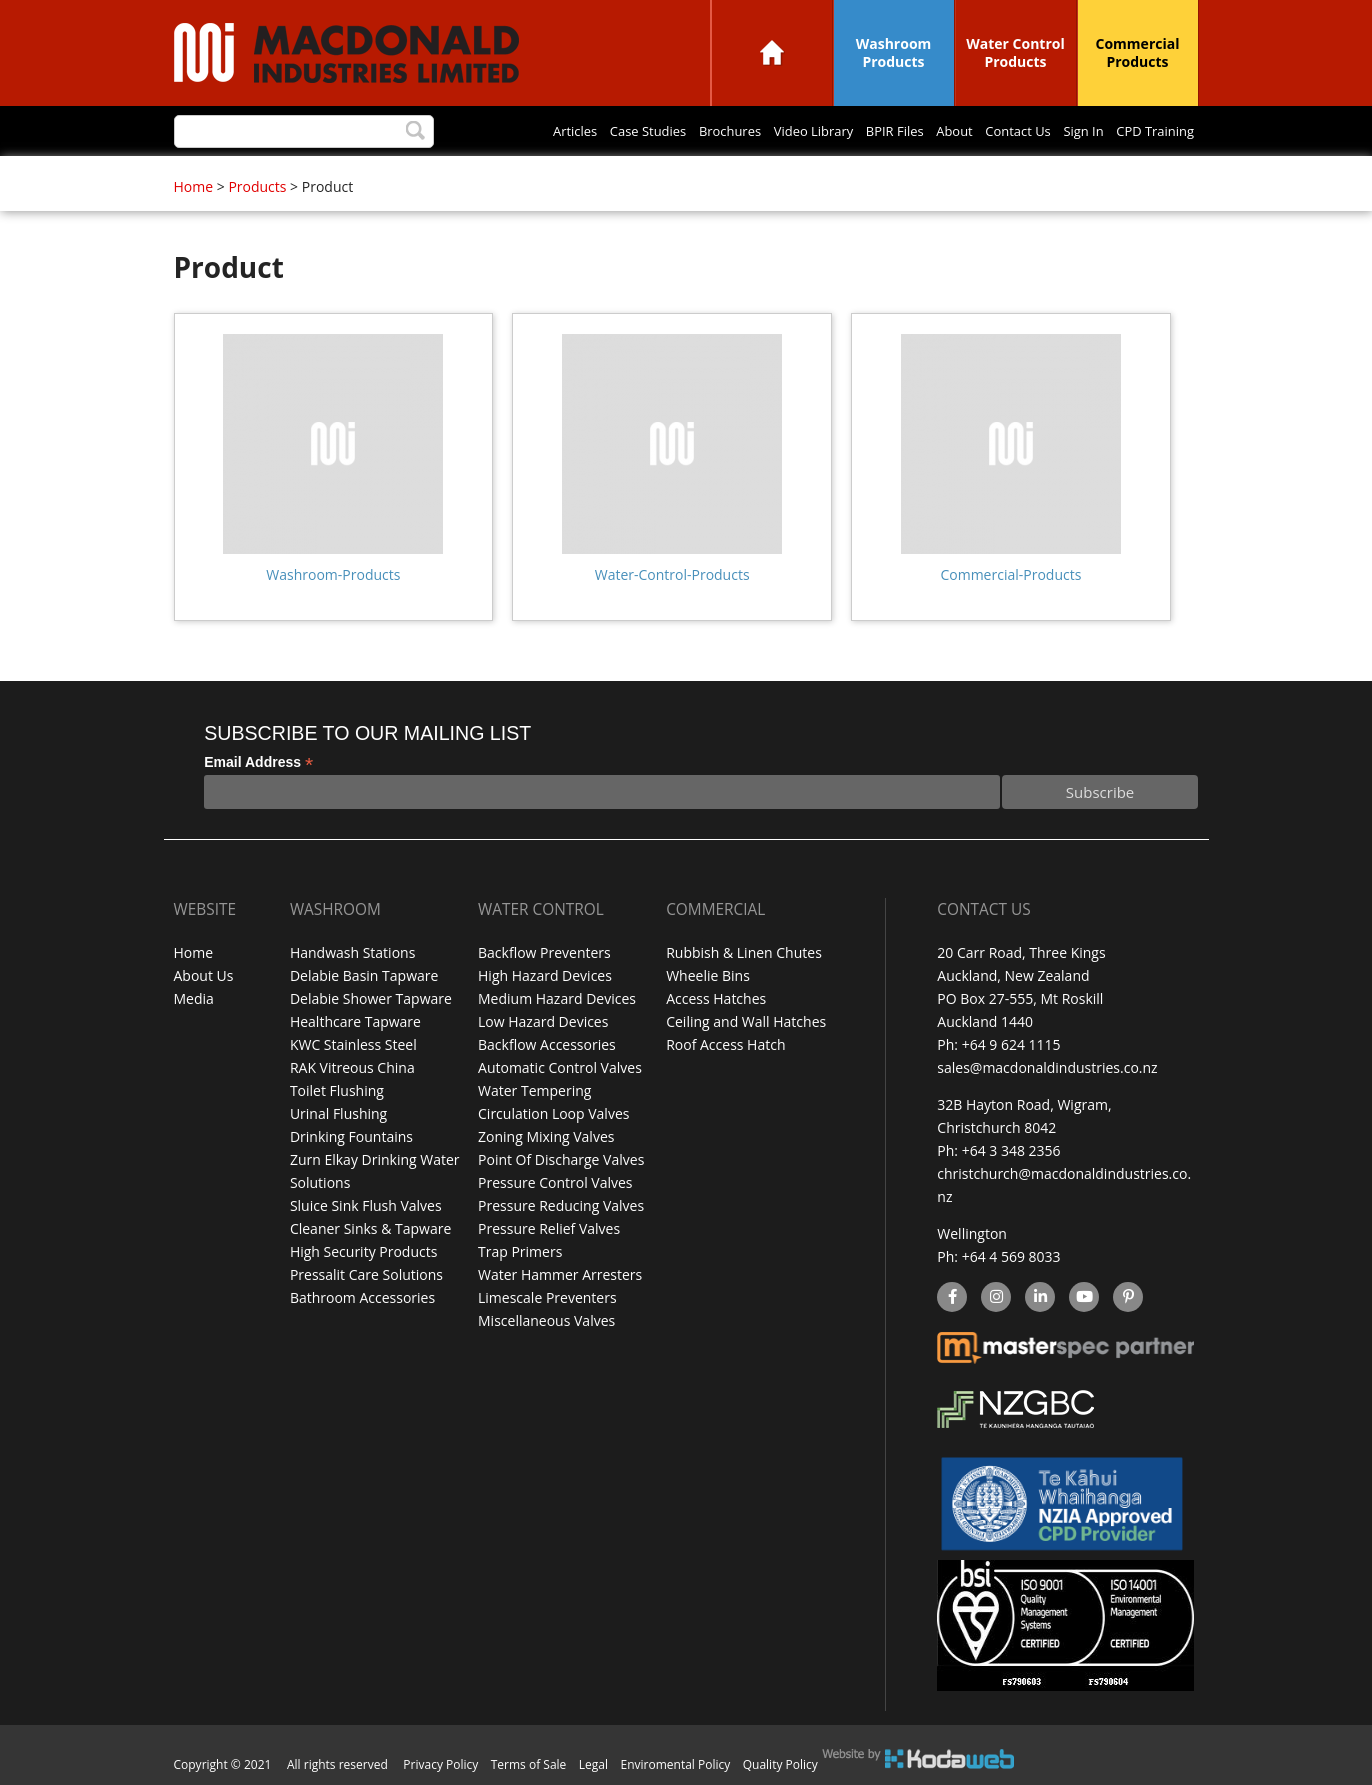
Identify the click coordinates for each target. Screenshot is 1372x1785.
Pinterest (1127, 1298)
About (920, 131)
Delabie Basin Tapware (364, 975)
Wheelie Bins (708, 975)
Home (772, 52)
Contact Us (993, 131)
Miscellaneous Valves (546, 1320)
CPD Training (1149, 131)
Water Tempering (534, 1090)
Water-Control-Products (672, 574)
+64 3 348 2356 (1011, 1150)
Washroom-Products (333, 574)
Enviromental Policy (676, 1764)
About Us (204, 975)
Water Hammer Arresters (560, 1274)
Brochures (665, 131)
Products (257, 186)
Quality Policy (780, 1764)
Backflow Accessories (547, 1044)
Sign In (1068, 131)
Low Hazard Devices (543, 1021)
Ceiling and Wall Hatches (746, 1021)
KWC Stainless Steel (353, 1044)
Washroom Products (894, 52)
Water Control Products (1015, 52)
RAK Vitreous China (352, 1067)
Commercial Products (1138, 52)
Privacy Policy (440, 1764)
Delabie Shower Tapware (371, 998)
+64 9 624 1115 (1011, 1044)
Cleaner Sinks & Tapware (370, 1228)
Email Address (258, 762)
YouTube (1081, 1298)
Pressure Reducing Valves (561, 1205)
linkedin (1039, 1298)
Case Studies (573, 131)
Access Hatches (716, 998)
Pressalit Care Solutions (366, 1274)
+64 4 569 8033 (1011, 1256)
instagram (995, 1298)
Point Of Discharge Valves (561, 1159)
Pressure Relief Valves (549, 1228)
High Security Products (364, 1251)
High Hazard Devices (545, 975)
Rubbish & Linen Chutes (744, 952)
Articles (490, 131)
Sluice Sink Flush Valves (366, 1205)
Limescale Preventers (547, 1297)
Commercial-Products (1010, 574)
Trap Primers (520, 1251)
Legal (593, 1764)
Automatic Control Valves (560, 1067)
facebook (950, 1298)
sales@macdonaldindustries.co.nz (1047, 1067)
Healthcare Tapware (355, 1021)
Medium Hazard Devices (557, 998)
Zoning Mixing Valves (546, 1136)
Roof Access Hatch (725, 1044)
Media (194, 998)
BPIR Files (852, 131)
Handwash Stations (352, 952)
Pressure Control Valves (555, 1182)
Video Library (760, 131)
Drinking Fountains (351, 1136)
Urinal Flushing (338, 1113)
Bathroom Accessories (362, 1297)
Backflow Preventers (544, 952)
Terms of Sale (529, 1764)
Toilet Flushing (337, 1090)
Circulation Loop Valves (553, 1113)
